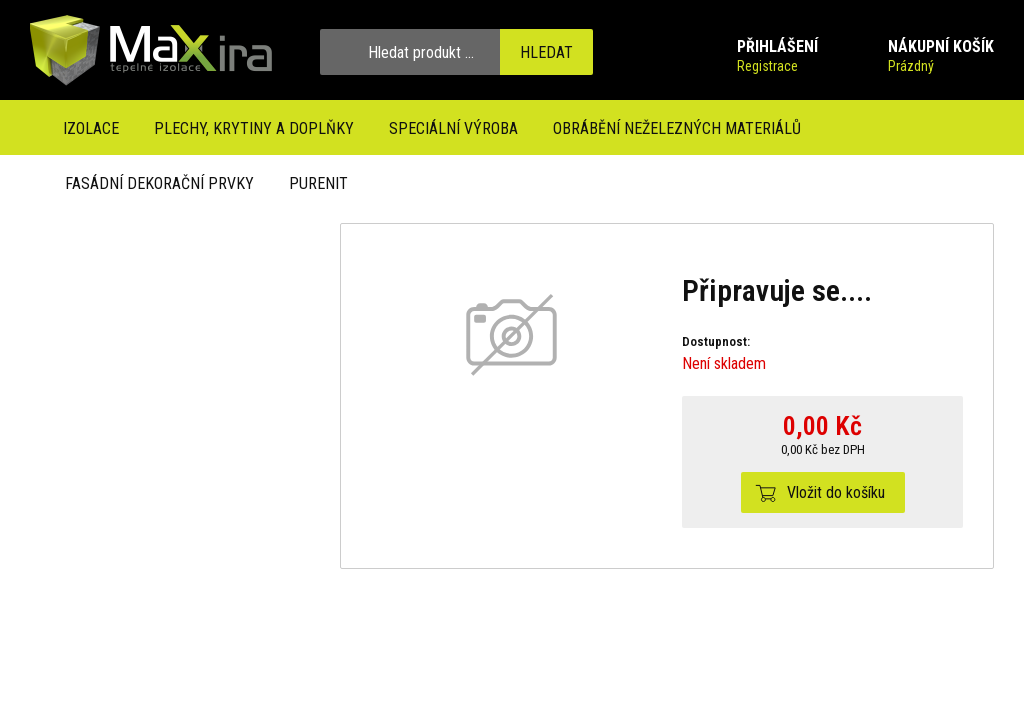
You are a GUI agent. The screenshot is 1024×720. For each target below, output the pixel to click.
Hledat (546, 52)
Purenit (318, 183)
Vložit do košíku (836, 492)
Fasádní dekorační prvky (159, 183)
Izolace (91, 128)
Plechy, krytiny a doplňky (254, 128)
